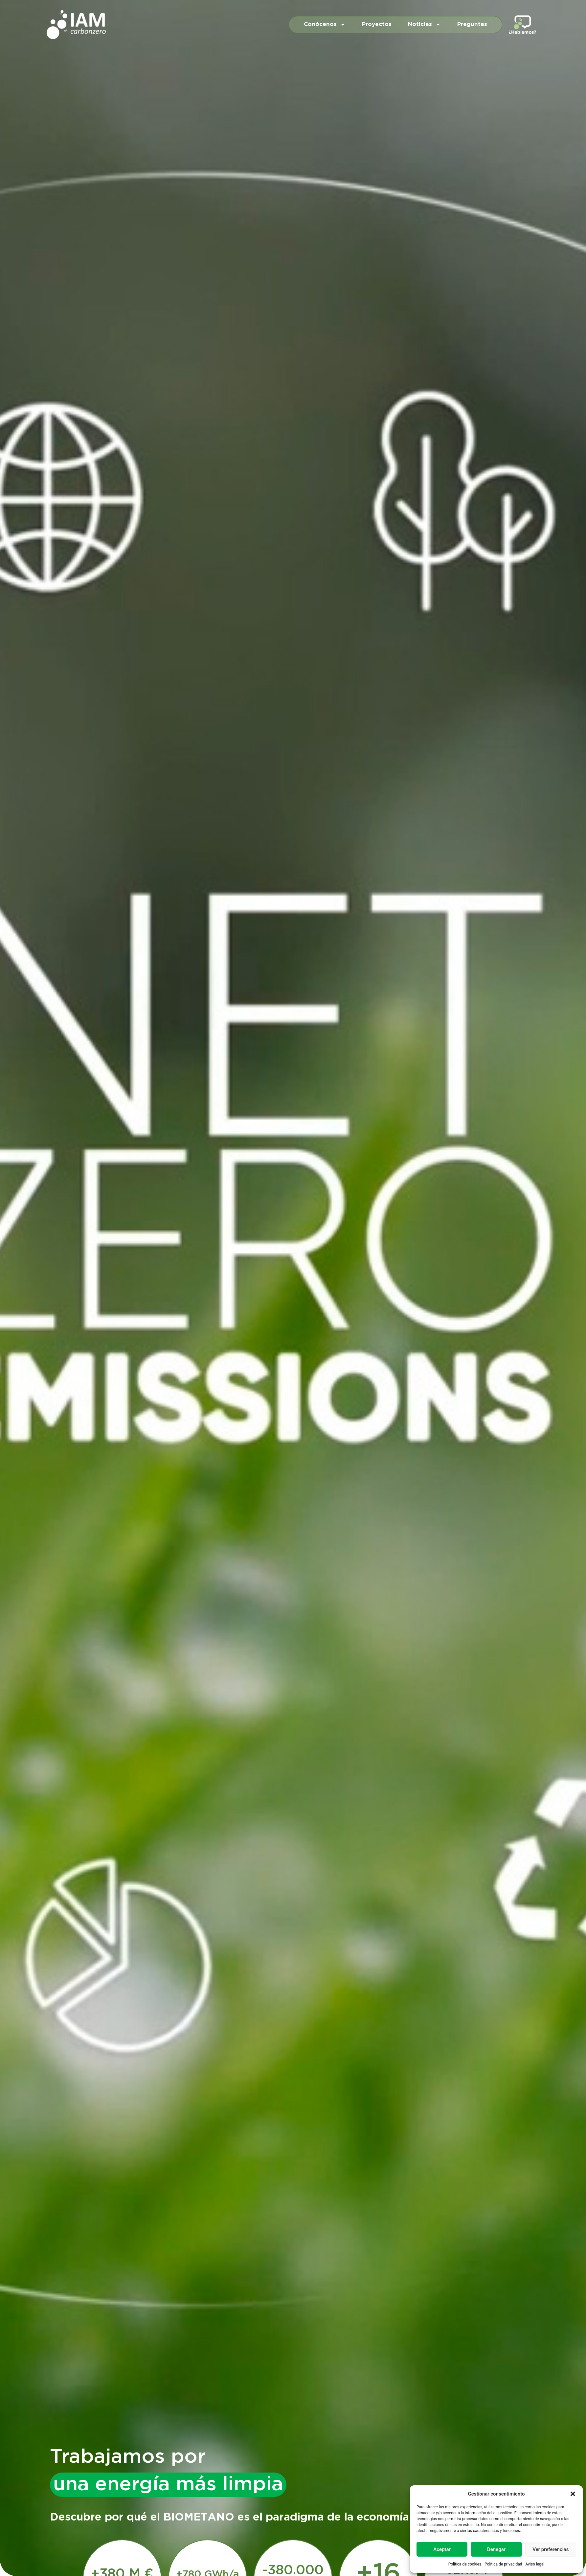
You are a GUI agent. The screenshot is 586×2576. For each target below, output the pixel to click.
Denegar (496, 2549)
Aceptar (442, 2549)
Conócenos (325, 24)
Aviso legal (534, 2564)
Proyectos (377, 24)
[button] (573, 2494)
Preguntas (472, 24)
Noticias (424, 24)
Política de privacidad (503, 2564)
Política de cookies (465, 2564)
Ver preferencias (550, 2549)
